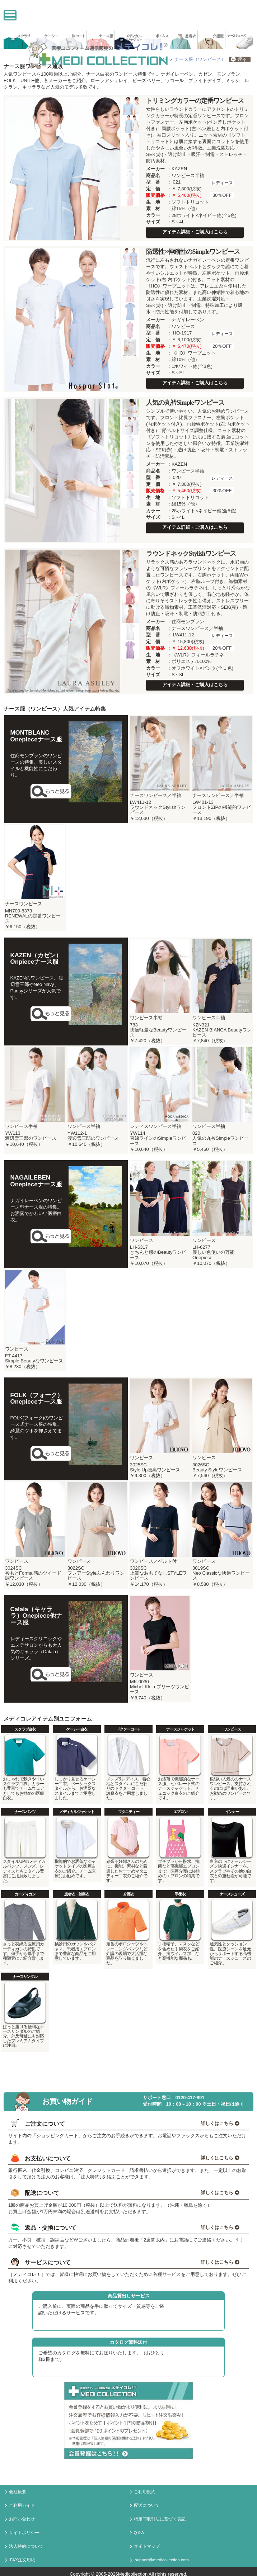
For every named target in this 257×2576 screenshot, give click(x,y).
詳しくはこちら (220, 2123)
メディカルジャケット (76, 1811)
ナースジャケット (180, 1729)
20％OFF (222, 346)
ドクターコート (128, 1729)
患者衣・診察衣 (76, 1894)
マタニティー (128, 1811)
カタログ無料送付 (128, 2342)
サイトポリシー (22, 2533)
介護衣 (128, 1894)
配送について (145, 2506)
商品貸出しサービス (129, 2296)
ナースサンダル (25, 1976)
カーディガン (25, 1894)
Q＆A (137, 2533)
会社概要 (15, 2492)
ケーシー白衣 (76, 1729)
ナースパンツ (25, 1811)
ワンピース (232, 1729)
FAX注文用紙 (20, 2560)
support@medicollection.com (159, 2560)
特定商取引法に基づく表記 (158, 2519)
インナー (232, 1811)
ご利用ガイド (20, 2506)
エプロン (180, 1811)
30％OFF (222, 195)
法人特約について (24, 2546)
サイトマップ (145, 2546)
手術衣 (180, 1894)
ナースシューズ (232, 1894)
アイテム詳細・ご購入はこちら (195, 231)
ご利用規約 (142, 2492)
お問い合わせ (20, 2519)
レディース (222, 182)
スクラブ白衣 (25, 1729)
